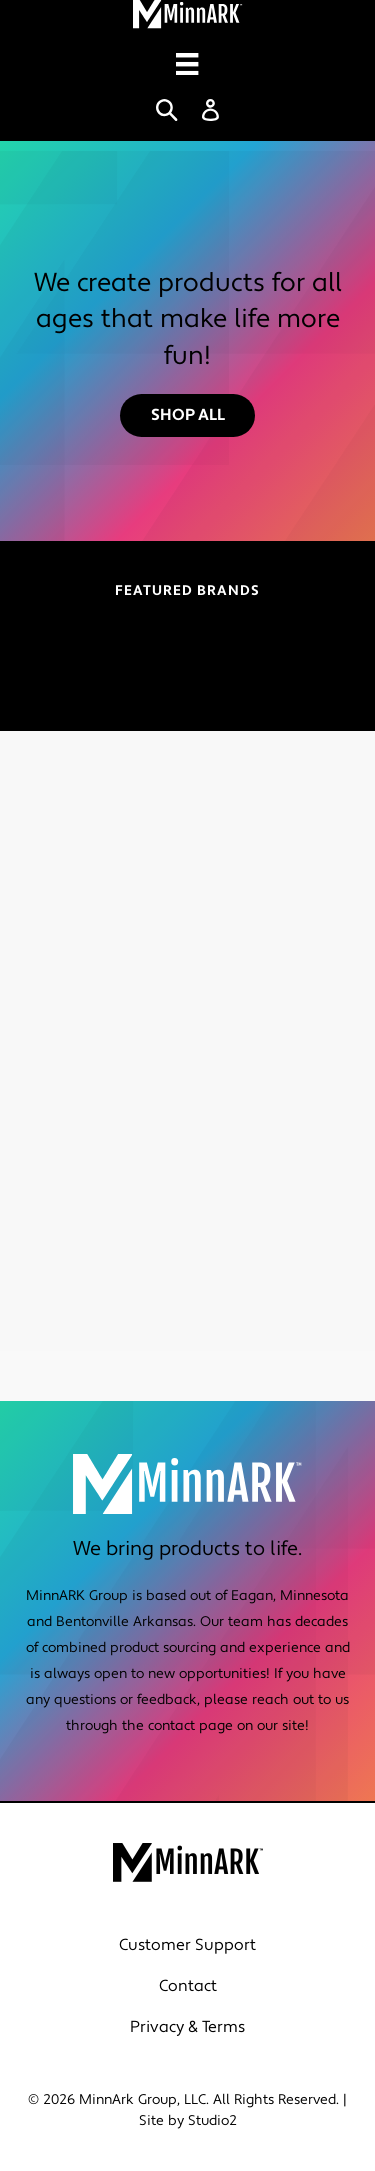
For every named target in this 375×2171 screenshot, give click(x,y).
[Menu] (187, 64)
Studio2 (212, 2121)
